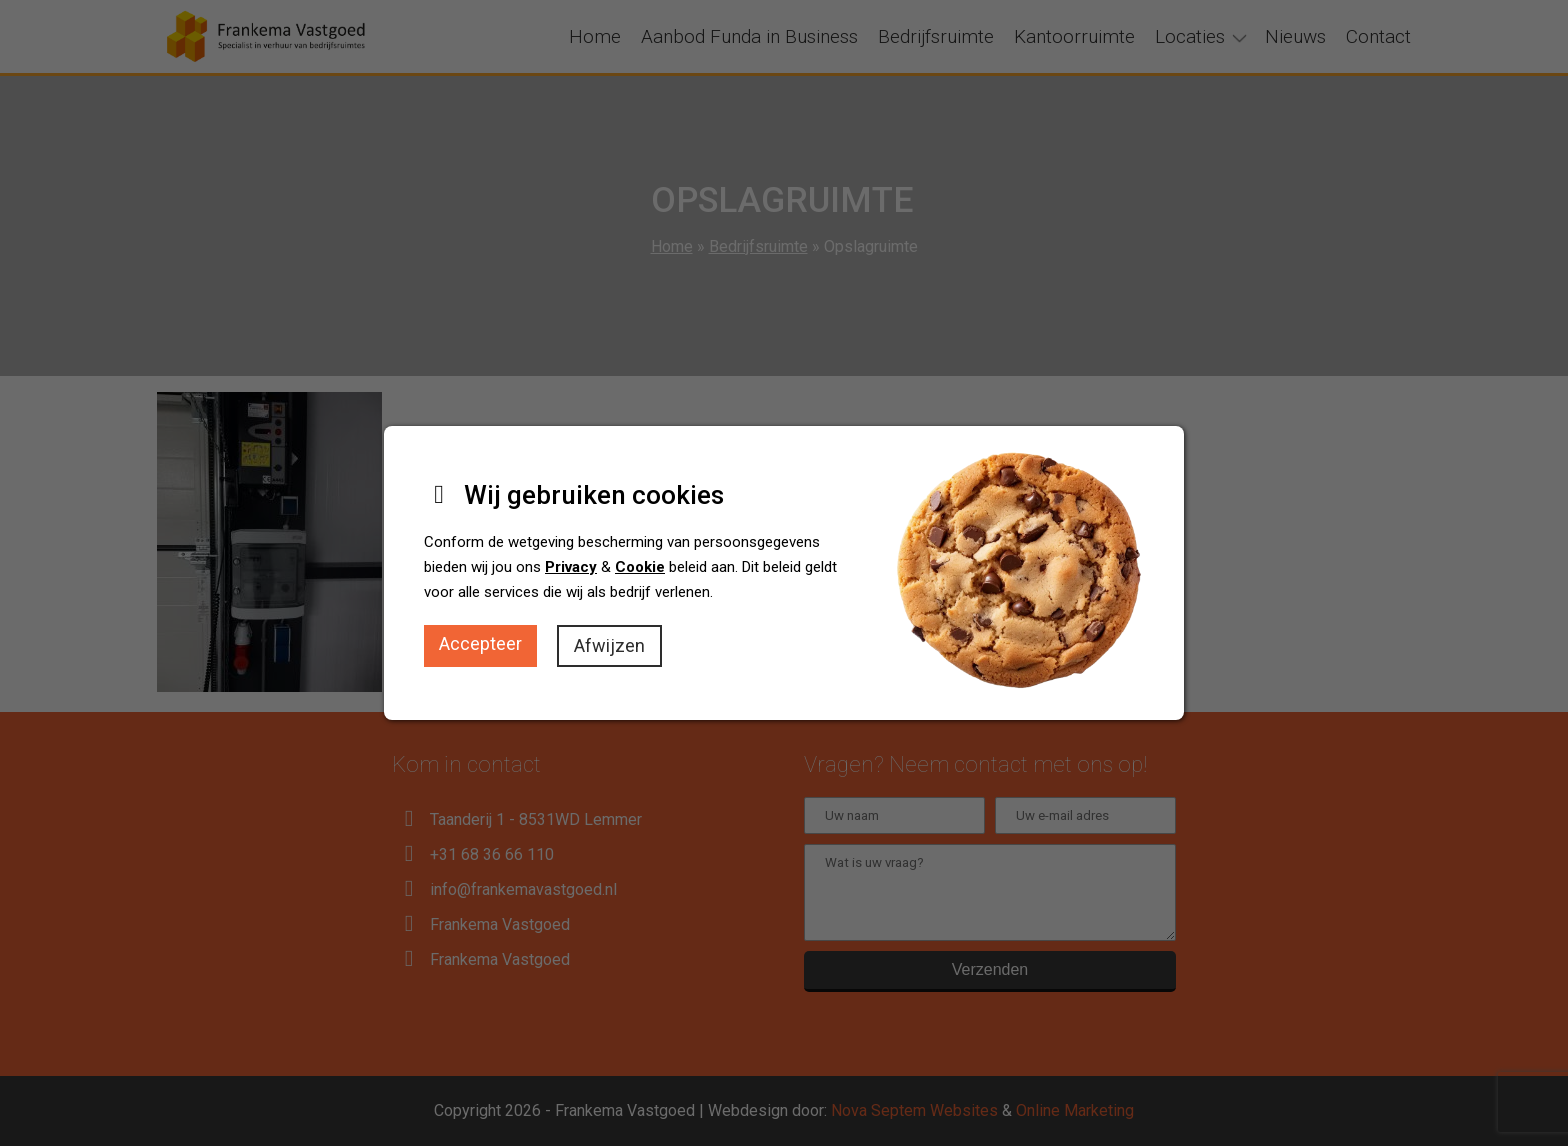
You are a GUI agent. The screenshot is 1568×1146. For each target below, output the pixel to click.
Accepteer (480, 643)
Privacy (571, 567)
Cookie (640, 567)
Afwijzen (609, 645)
